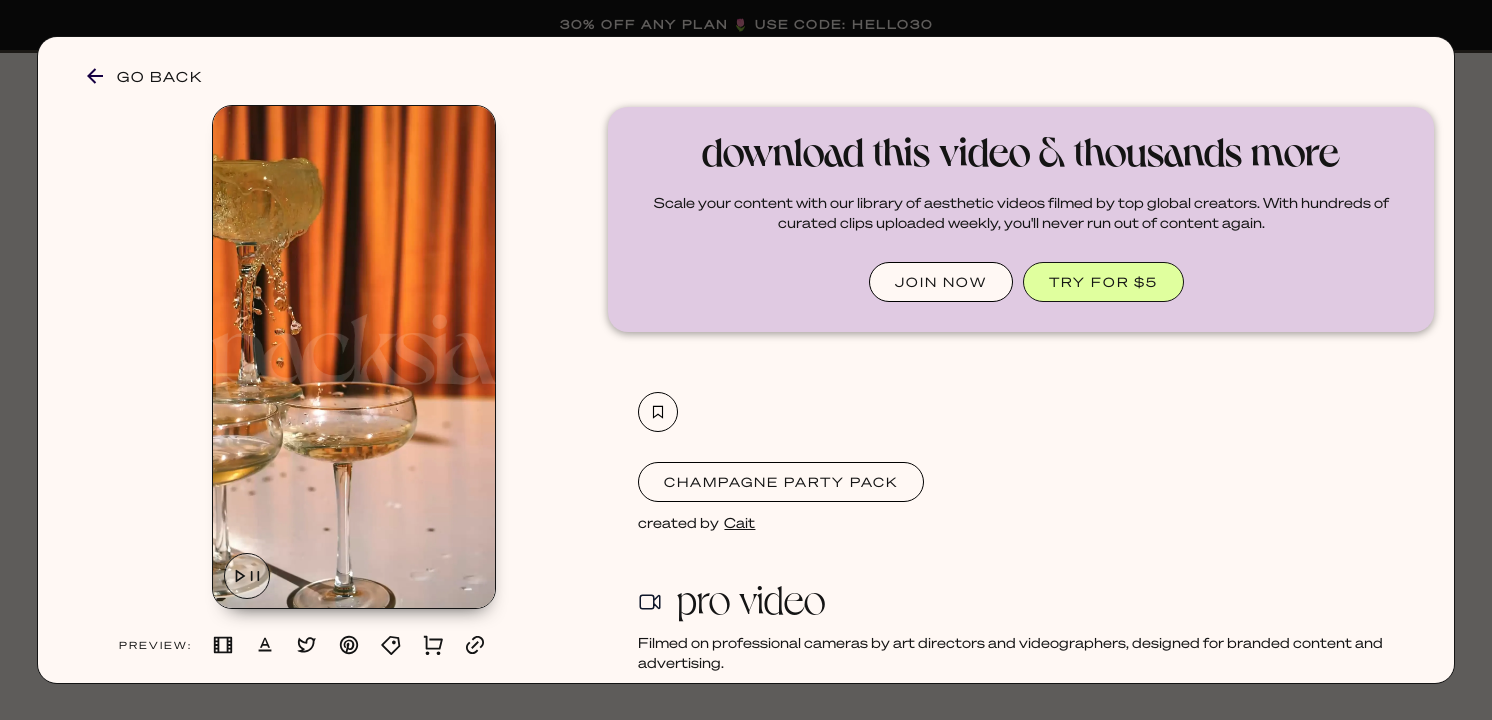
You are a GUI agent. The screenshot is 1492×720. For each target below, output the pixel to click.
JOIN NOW (941, 281)
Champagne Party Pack (781, 481)
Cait (739, 522)
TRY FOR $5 (1103, 281)
